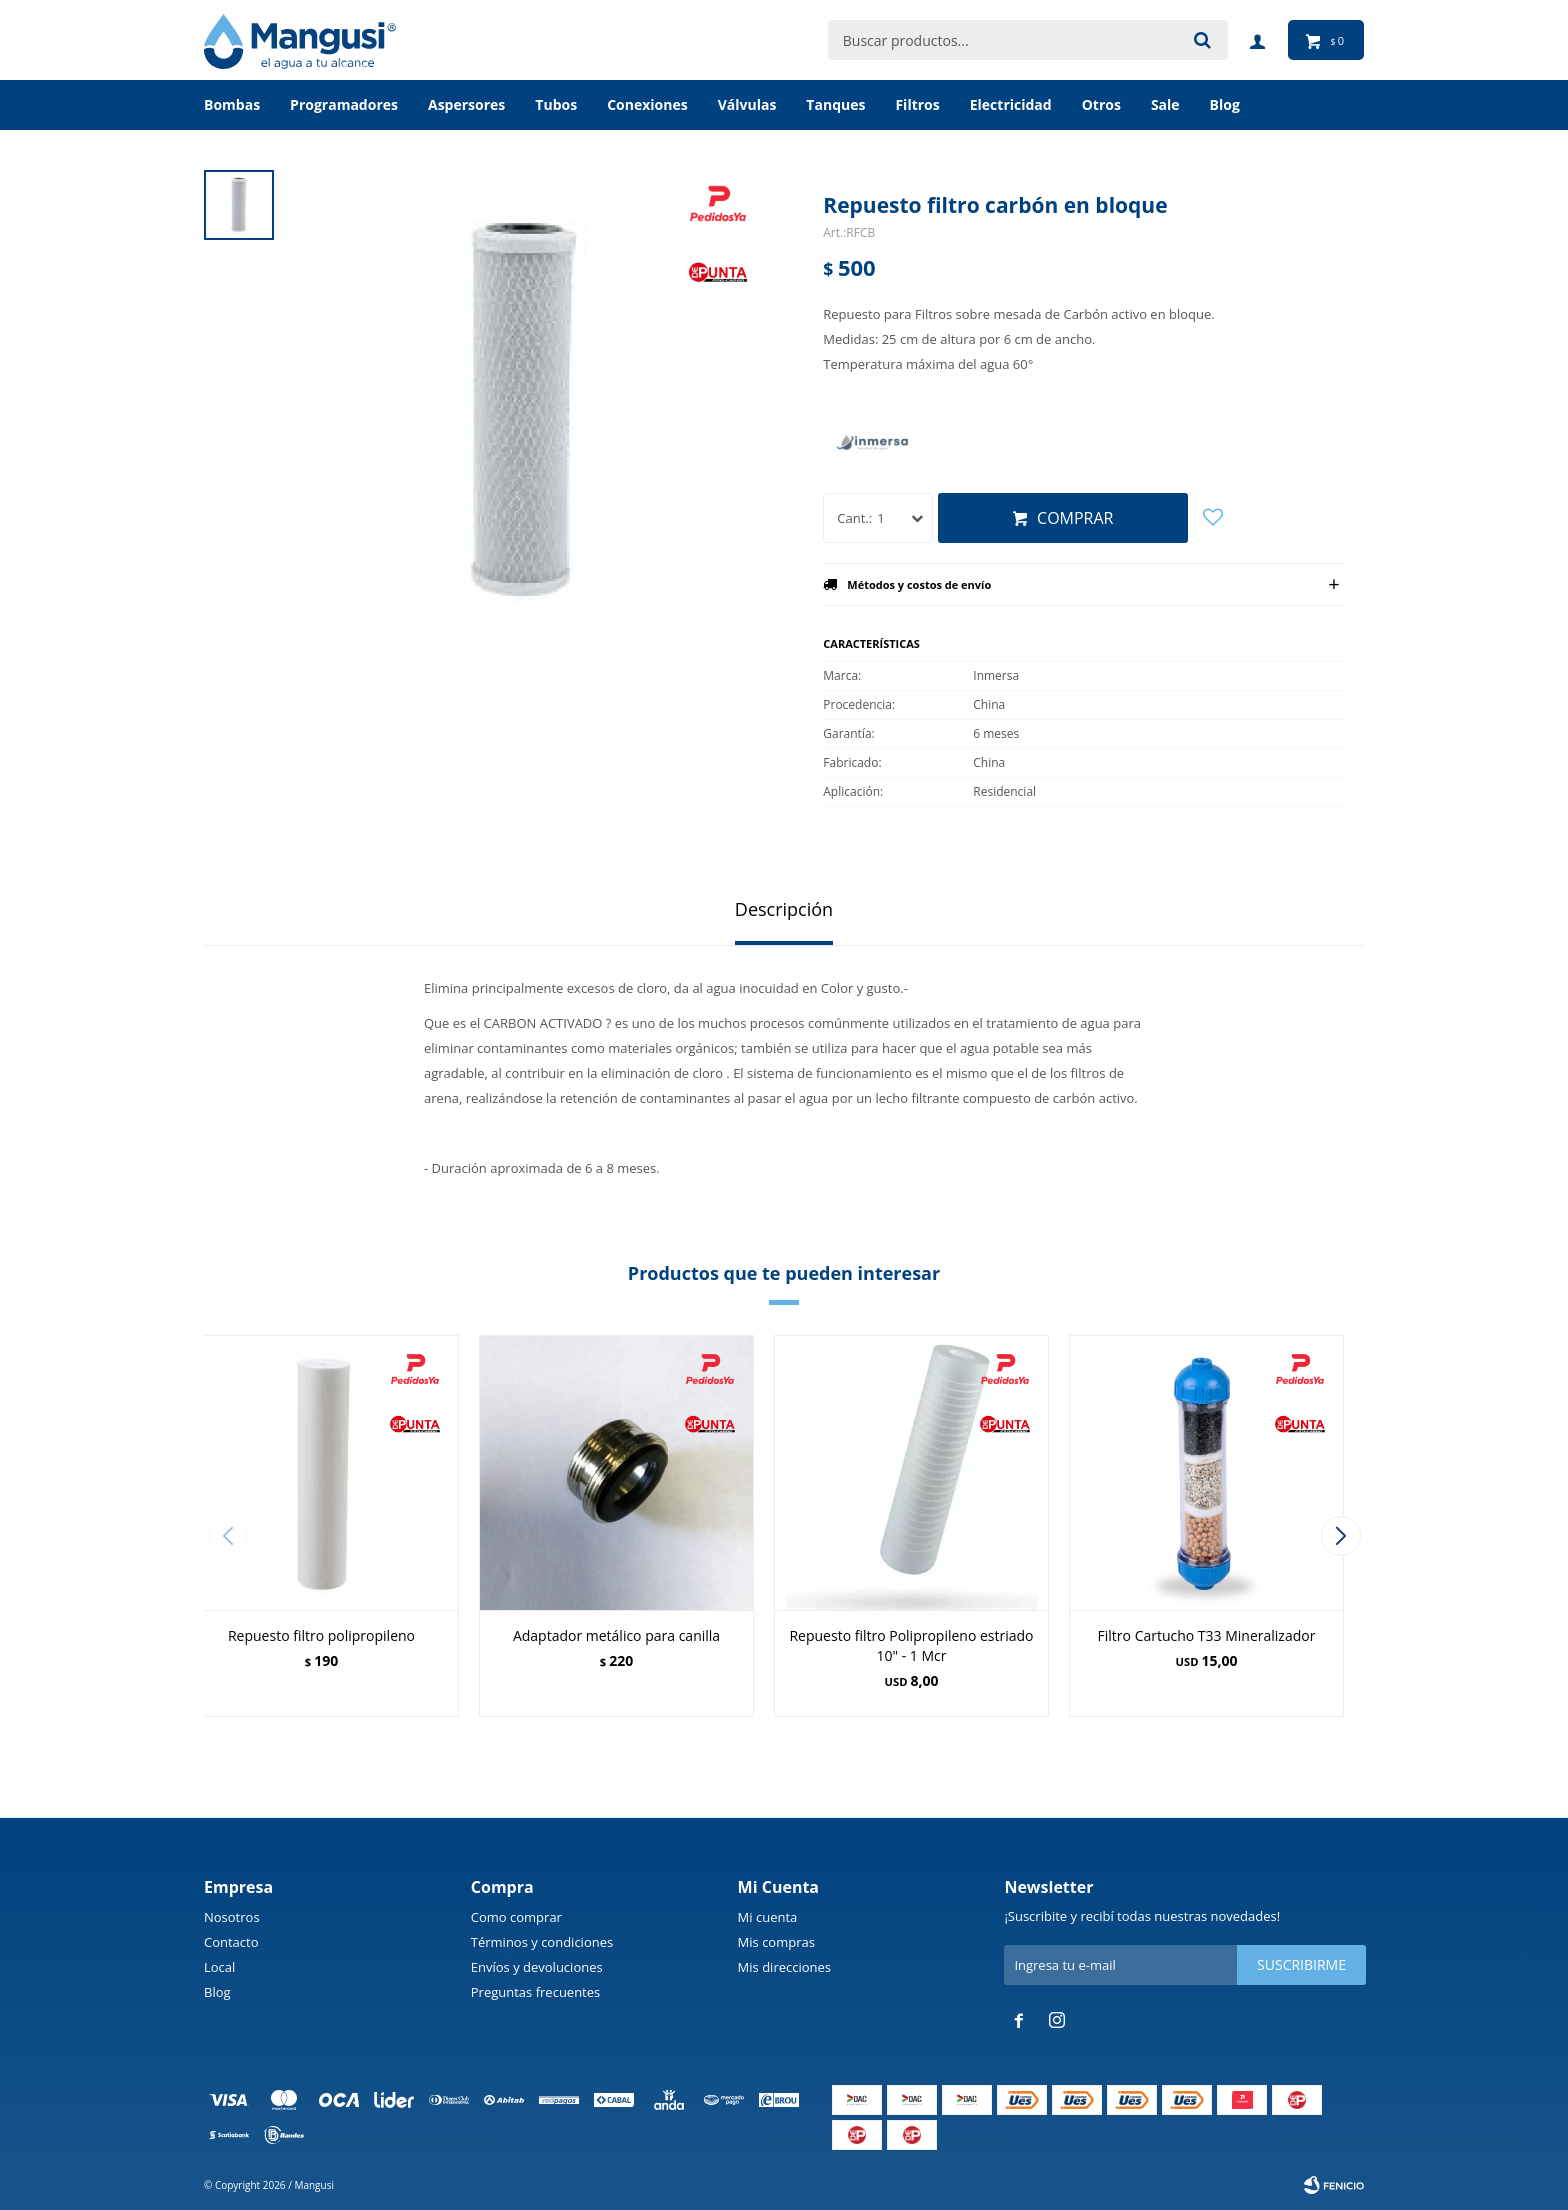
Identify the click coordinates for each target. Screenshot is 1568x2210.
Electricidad (1011, 104)
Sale (1165, 104)
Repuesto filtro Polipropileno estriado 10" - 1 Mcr (911, 1645)
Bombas (232, 104)
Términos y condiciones (542, 1942)
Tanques (835, 104)
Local (219, 1967)
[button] (1340, 1536)
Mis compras (776, 1942)
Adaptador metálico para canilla (616, 1635)
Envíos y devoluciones (537, 1967)
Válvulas (747, 104)
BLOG (1225, 104)
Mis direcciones (784, 1967)
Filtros (917, 104)
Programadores (344, 104)
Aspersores (466, 104)
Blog (217, 1992)
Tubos (556, 104)
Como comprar (516, 1917)
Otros (1101, 104)
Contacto (231, 1942)
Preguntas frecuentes (535, 1992)
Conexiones (647, 104)
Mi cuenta (768, 1917)
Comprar (1075, 518)
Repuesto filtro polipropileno (321, 1635)
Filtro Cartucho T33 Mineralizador (1207, 1635)
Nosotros (232, 1917)
